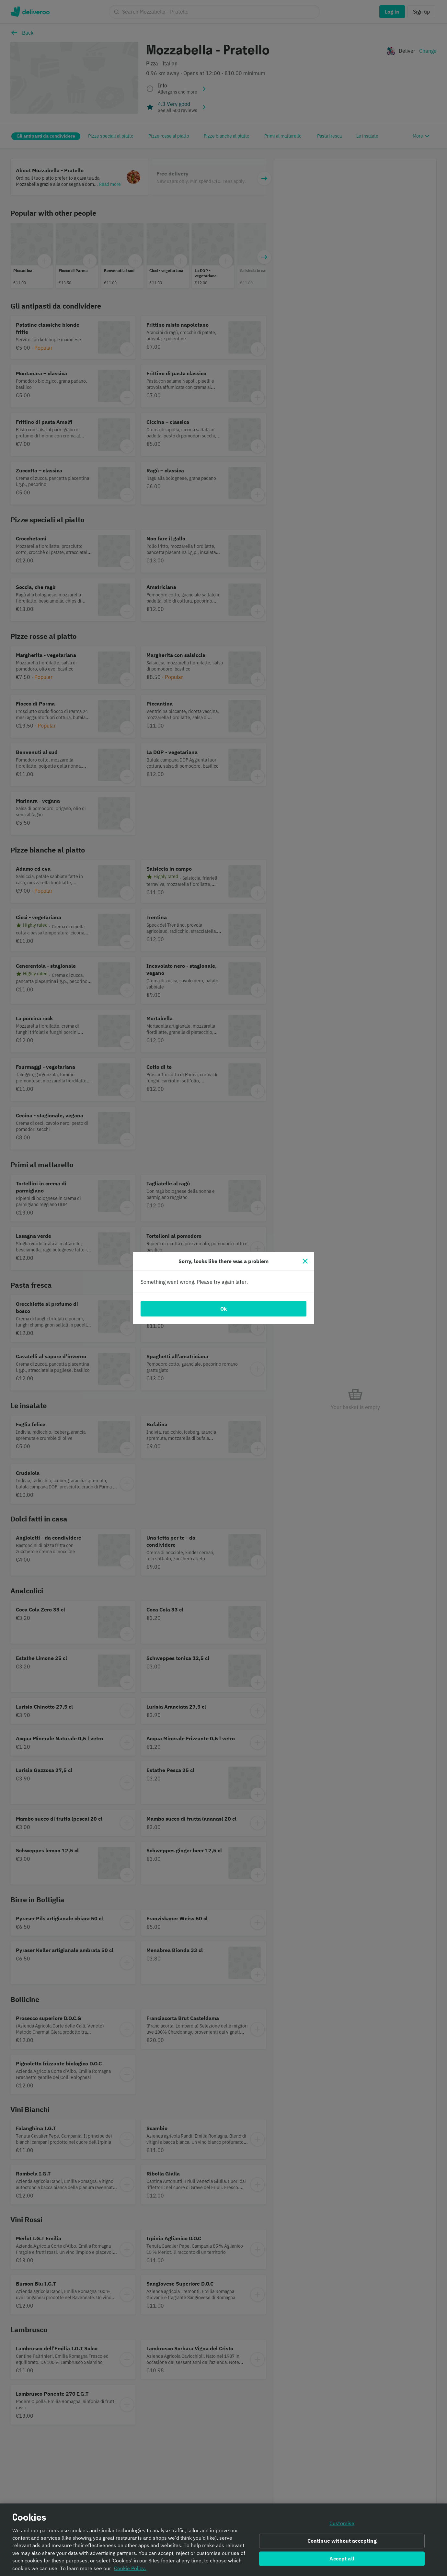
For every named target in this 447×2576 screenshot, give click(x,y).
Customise (341, 2523)
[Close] (305, 1261)
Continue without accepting (342, 2540)
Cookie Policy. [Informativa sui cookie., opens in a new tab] (130, 2568)
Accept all (341, 2558)
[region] (223, 2539)
